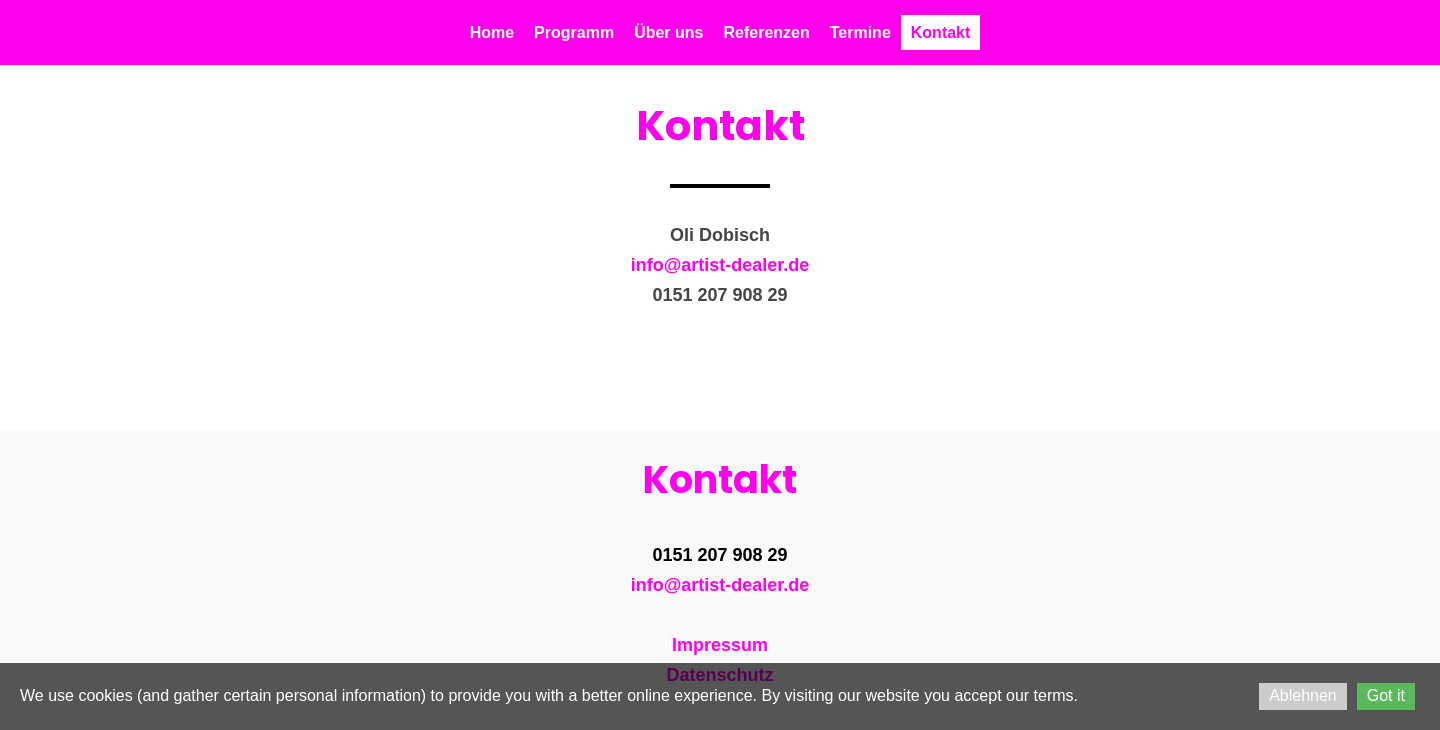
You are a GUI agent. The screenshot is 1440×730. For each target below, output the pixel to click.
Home (492, 32)
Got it (1386, 695)
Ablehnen (1303, 695)
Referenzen (766, 32)
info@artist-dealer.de (720, 265)
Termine (860, 32)
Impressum (720, 645)
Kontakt (941, 32)
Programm (574, 32)
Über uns (668, 32)
